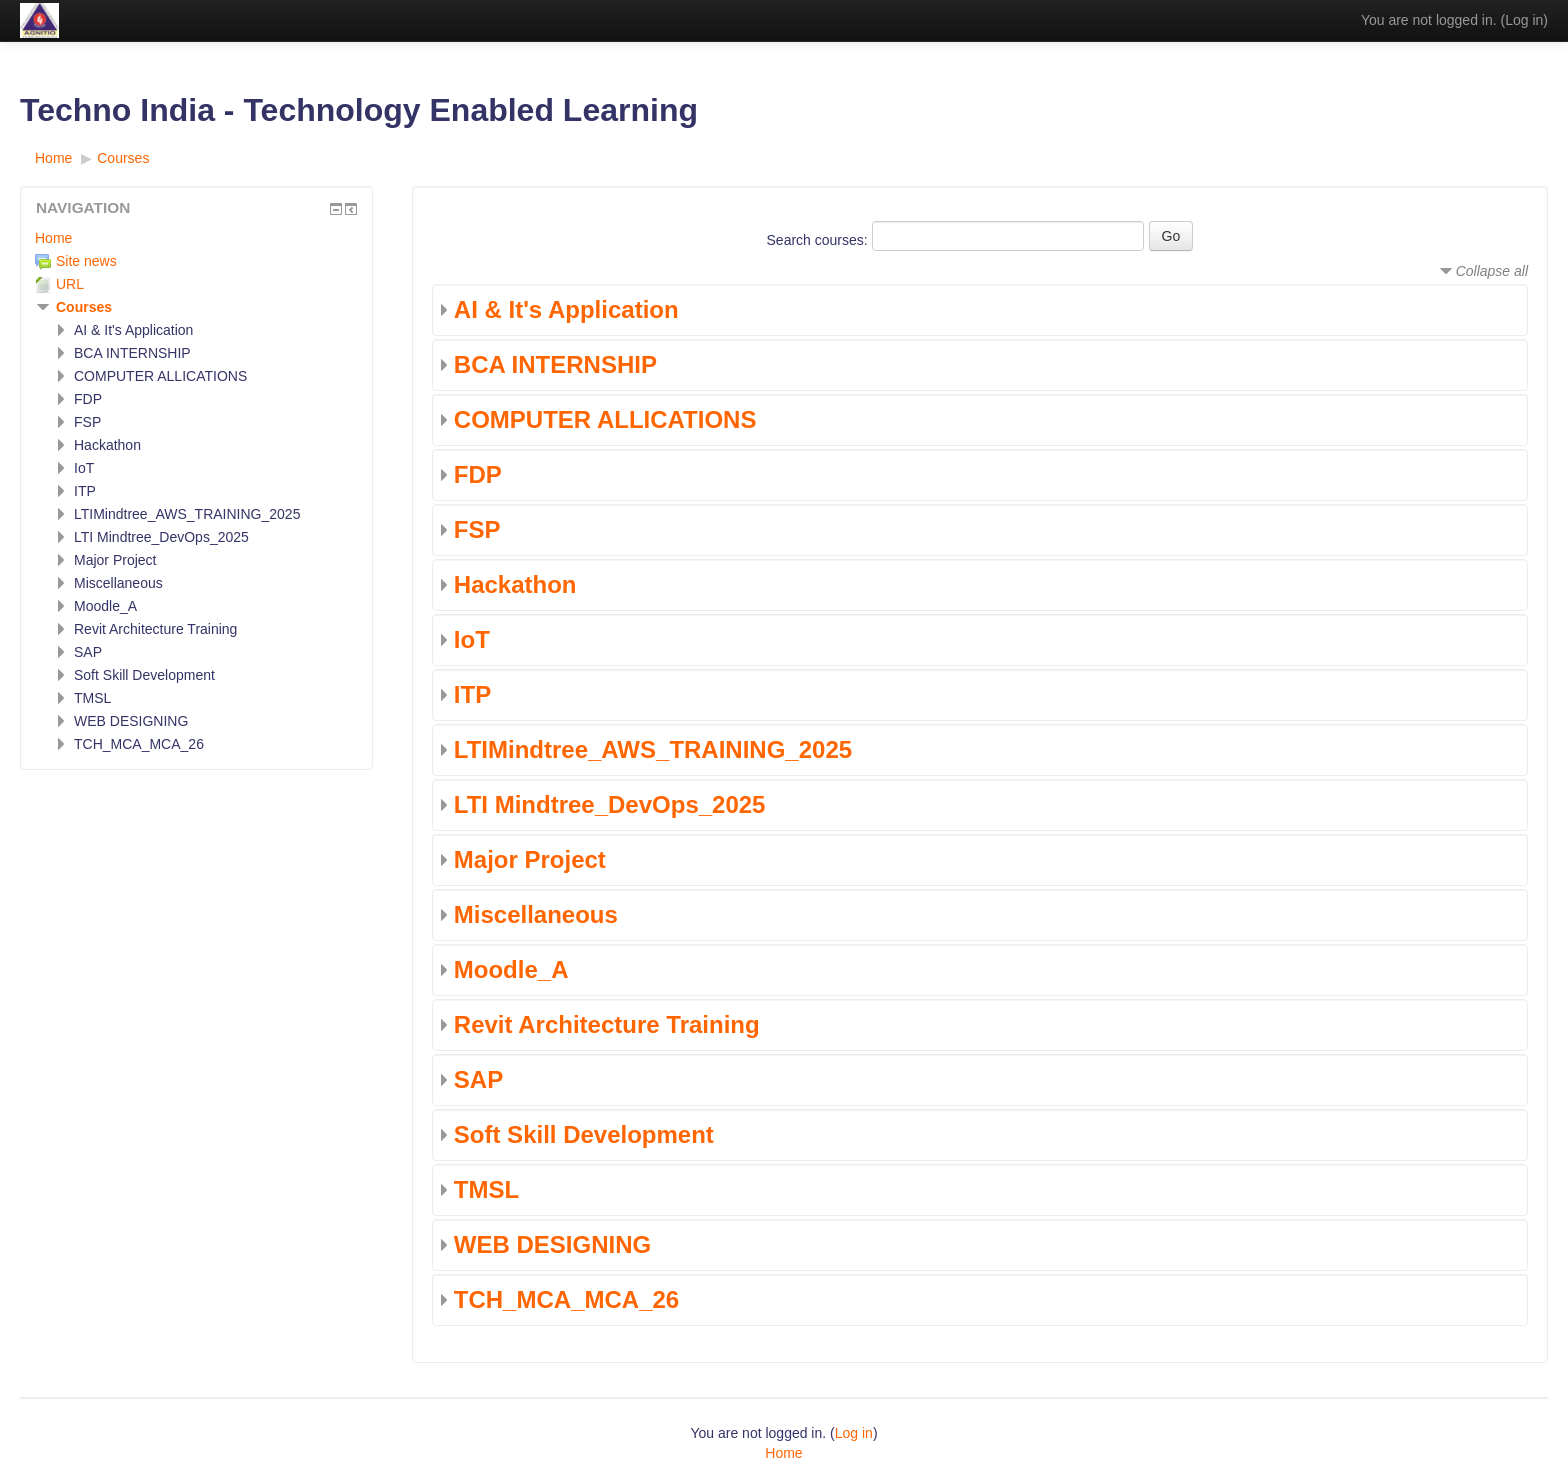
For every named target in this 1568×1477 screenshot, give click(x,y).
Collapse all (1492, 271)
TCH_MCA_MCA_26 (566, 1299)
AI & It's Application (566, 309)
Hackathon (515, 584)
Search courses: (819, 240)
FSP (477, 529)
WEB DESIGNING (552, 1244)
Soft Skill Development (584, 1134)
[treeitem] (196, 238)
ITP (472, 694)
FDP (478, 474)
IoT (472, 639)
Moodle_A (511, 969)
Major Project (530, 859)
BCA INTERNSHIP (555, 364)
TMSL (486, 1189)
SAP (478, 1079)
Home (53, 238)
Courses (84, 307)
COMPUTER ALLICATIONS (605, 419)
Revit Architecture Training (607, 1024)
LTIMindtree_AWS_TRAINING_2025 (653, 749)
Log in (1524, 20)
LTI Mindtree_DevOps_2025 (610, 804)
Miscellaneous (536, 914)
